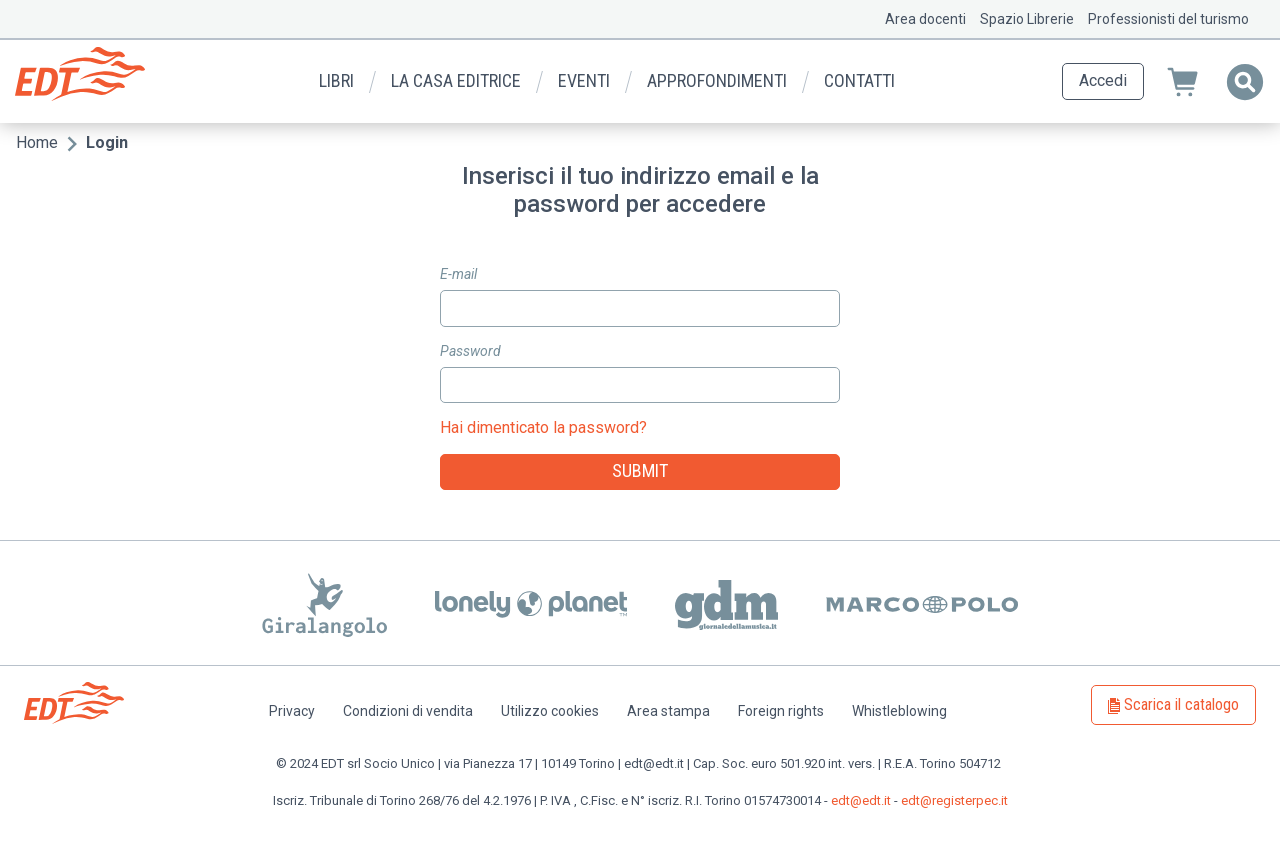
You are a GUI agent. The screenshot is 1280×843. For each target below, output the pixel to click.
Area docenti (925, 19)
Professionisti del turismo (1168, 19)
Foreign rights (781, 711)
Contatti (859, 80)
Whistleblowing (899, 711)
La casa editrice (456, 80)
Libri (336, 80)
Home (37, 142)
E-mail (458, 274)
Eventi (584, 80)
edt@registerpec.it (954, 800)
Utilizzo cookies (550, 711)
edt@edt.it (861, 800)
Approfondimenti (717, 80)
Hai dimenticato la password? (543, 427)
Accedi (1103, 80)
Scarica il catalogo (1181, 704)
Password (470, 351)
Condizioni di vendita (408, 711)
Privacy (292, 711)
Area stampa (668, 711)
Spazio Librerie (1027, 19)
